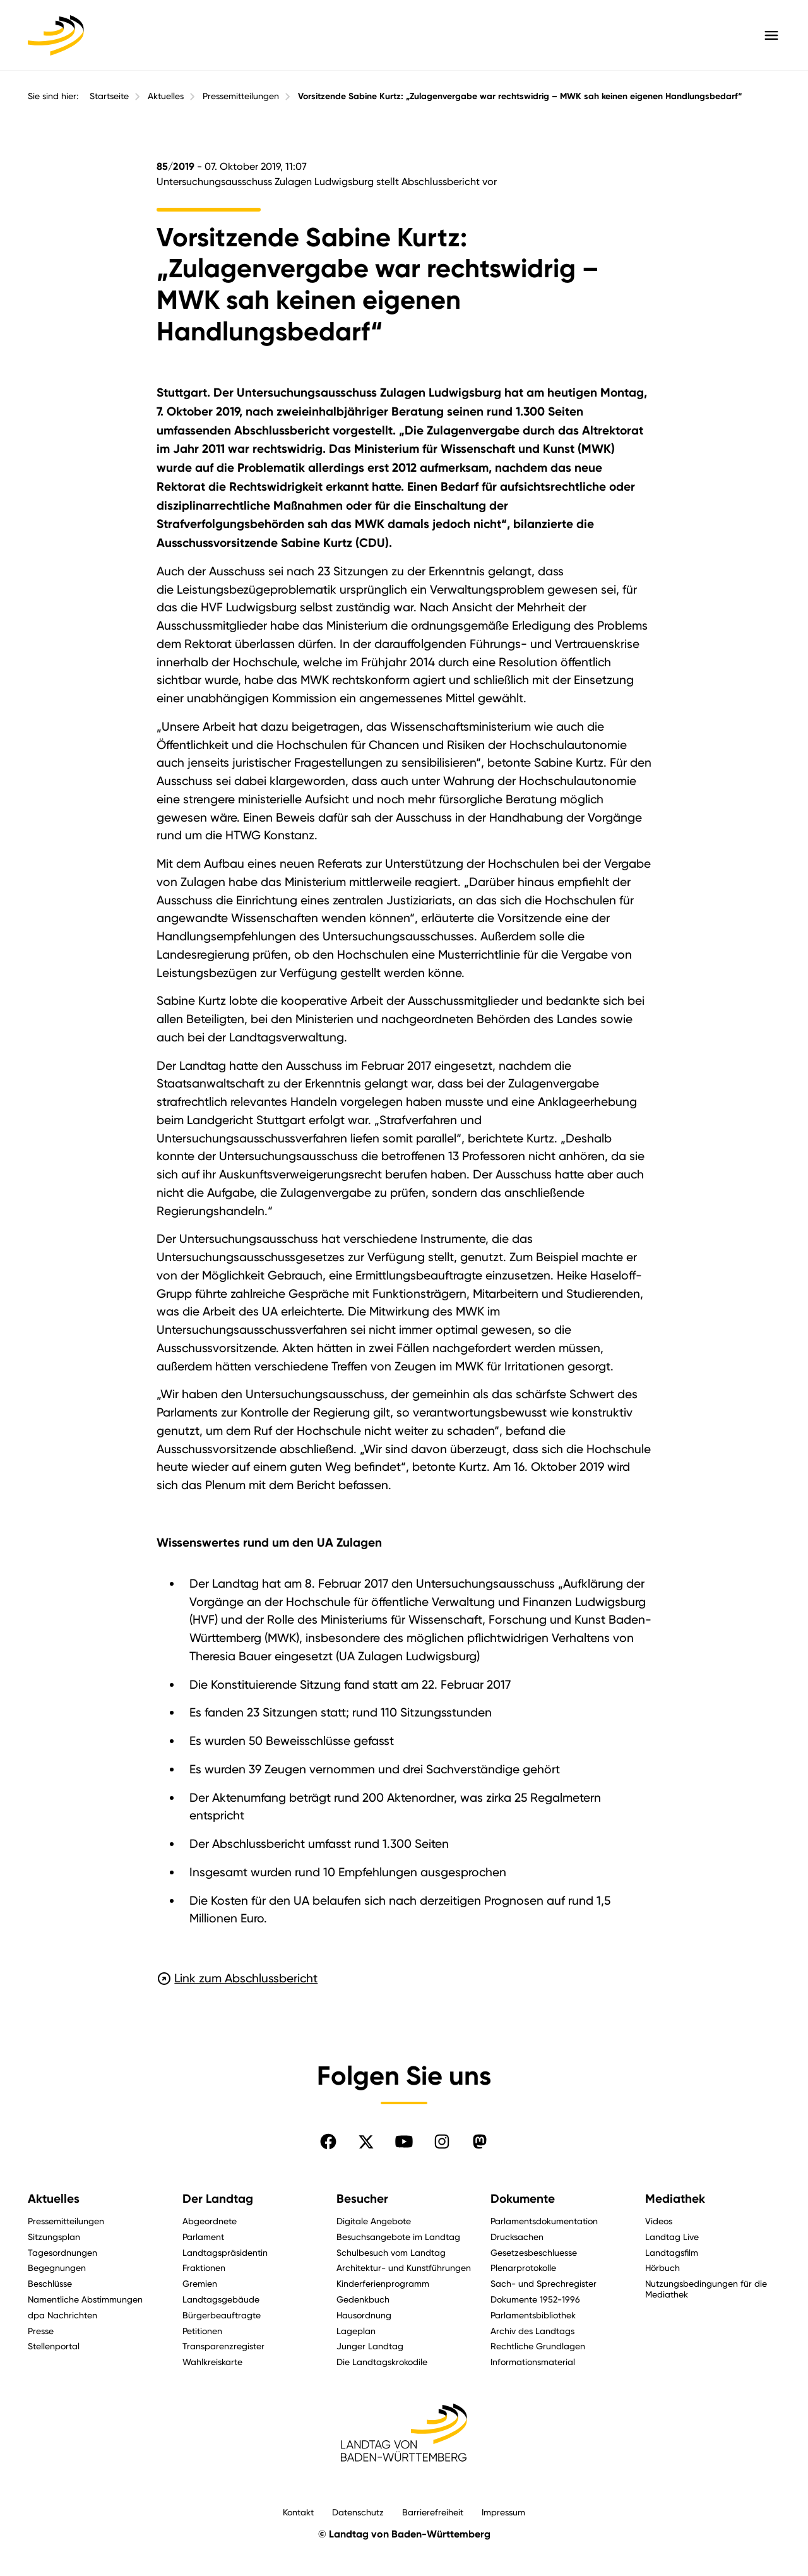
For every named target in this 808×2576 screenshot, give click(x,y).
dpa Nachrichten (62, 2314)
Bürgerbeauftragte (221, 2314)
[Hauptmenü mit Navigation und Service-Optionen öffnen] (771, 35)
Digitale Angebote (373, 2220)
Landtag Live (672, 2236)
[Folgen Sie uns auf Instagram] (442, 2141)
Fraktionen (203, 2267)
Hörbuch (662, 2267)
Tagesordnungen (62, 2252)
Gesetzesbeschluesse (533, 2252)
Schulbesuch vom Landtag (391, 2252)
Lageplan (356, 2330)
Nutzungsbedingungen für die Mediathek (706, 2288)
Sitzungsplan (54, 2236)
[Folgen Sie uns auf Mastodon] (480, 2141)
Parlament (203, 2236)
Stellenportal (54, 2345)
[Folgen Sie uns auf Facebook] (328, 2141)
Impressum (503, 2512)
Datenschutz (358, 2512)
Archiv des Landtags (532, 2330)
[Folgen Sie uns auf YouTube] (404, 2141)
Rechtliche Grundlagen (537, 2345)
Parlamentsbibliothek (533, 2314)
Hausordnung (363, 2314)
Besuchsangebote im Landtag (398, 2236)
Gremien (199, 2283)
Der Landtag (217, 2198)
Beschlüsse (50, 2283)
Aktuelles (166, 96)
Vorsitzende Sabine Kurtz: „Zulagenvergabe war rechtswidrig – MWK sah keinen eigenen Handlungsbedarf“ (520, 96)
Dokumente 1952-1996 (535, 2299)
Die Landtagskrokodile (381, 2361)
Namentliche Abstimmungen (85, 2299)
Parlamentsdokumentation (544, 2220)
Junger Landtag (369, 2345)
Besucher (362, 2198)
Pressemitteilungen (241, 96)
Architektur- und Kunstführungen (403, 2267)
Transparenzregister (223, 2345)
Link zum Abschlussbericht (237, 1977)
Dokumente (522, 2198)
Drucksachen (517, 2236)
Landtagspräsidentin (225, 2252)
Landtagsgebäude (220, 2299)
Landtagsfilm (671, 2252)
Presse (41, 2330)
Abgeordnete (209, 2220)
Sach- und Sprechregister (543, 2283)
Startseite (109, 96)
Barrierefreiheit (432, 2512)
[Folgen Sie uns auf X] (366, 2141)
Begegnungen (57, 2267)
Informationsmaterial (532, 2361)
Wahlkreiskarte (212, 2361)
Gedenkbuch (362, 2299)
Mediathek (675, 2198)
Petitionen (202, 2330)
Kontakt (298, 2512)
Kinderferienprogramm (382, 2283)
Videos (658, 2220)
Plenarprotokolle (523, 2267)
